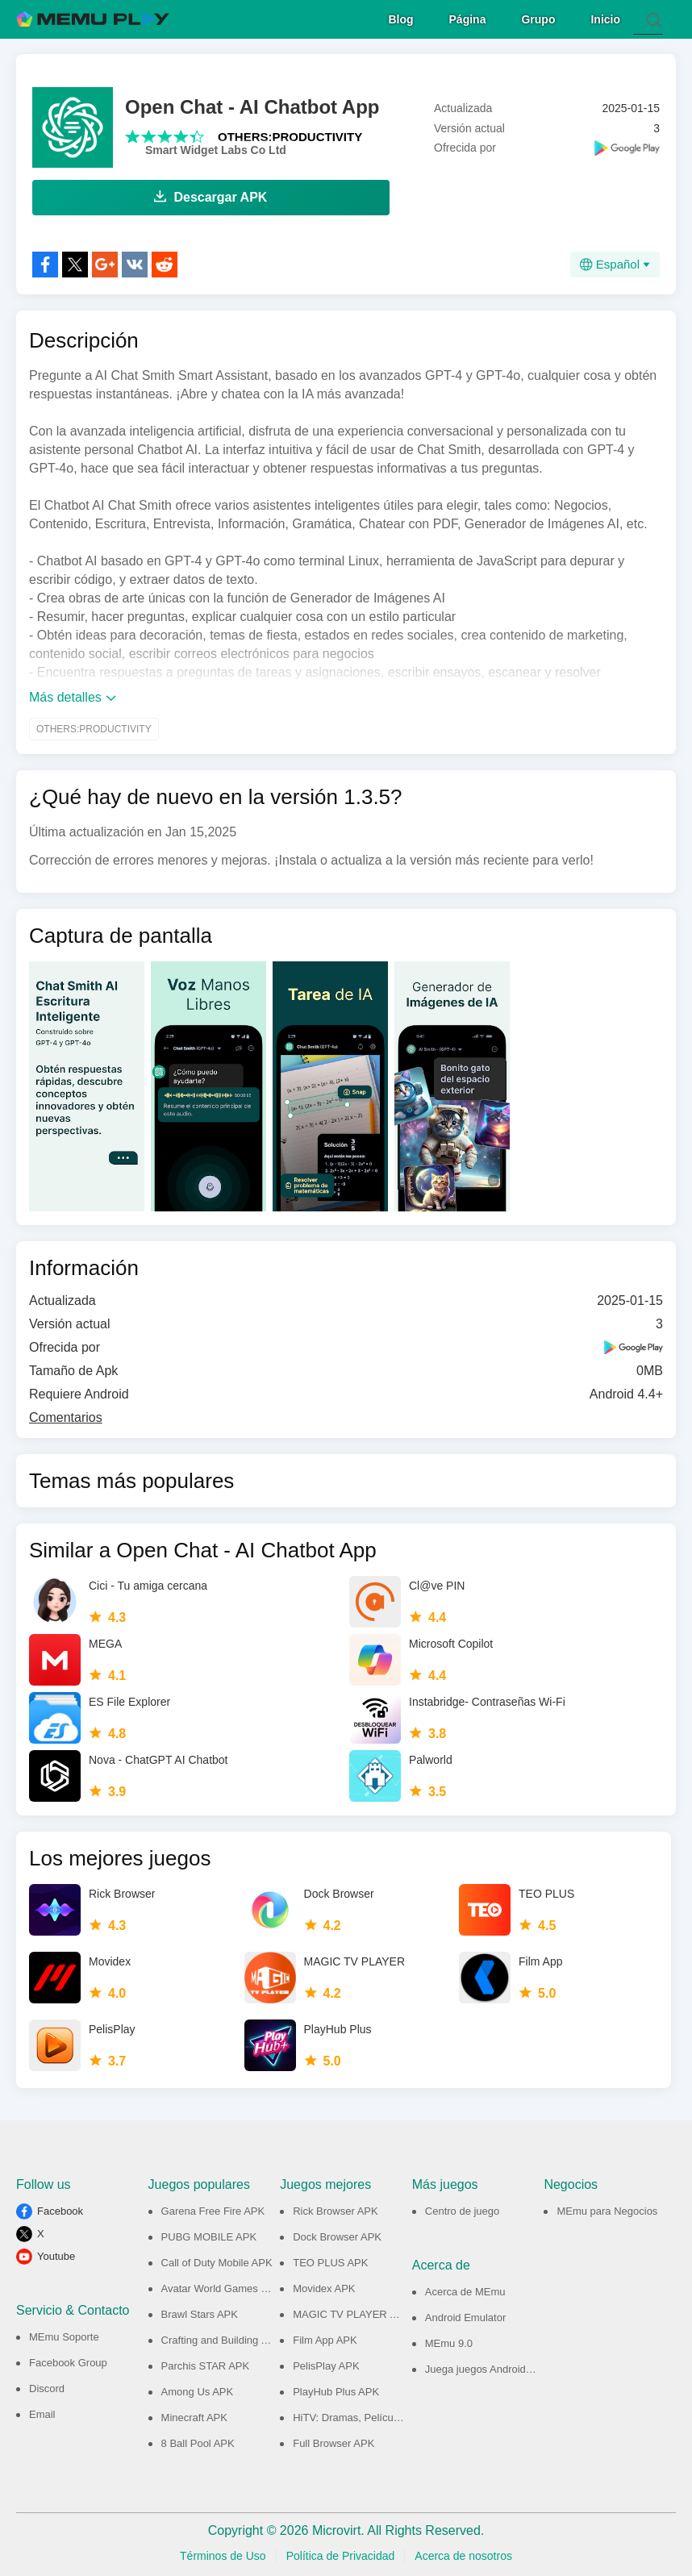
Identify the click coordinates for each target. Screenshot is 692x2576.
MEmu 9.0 (449, 2341)
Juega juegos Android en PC (491, 2367)
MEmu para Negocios (607, 2209)
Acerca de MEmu (465, 2289)
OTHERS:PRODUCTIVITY (290, 134)
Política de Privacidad (340, 2553)
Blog (400, 16)
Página (467, 16)
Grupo (538, 16)
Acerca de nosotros (463, 2553)
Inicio (605, 16)
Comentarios (65, 1415)
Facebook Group (68, 2360)
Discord (47, 2386)
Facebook (60, 2209)
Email (42, 2412)
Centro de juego (462, 2209)
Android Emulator (465, 2315)
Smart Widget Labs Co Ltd (215, 147)
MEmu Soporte (64, 2334)
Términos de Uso (223, 2553)
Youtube (56, 2254)
